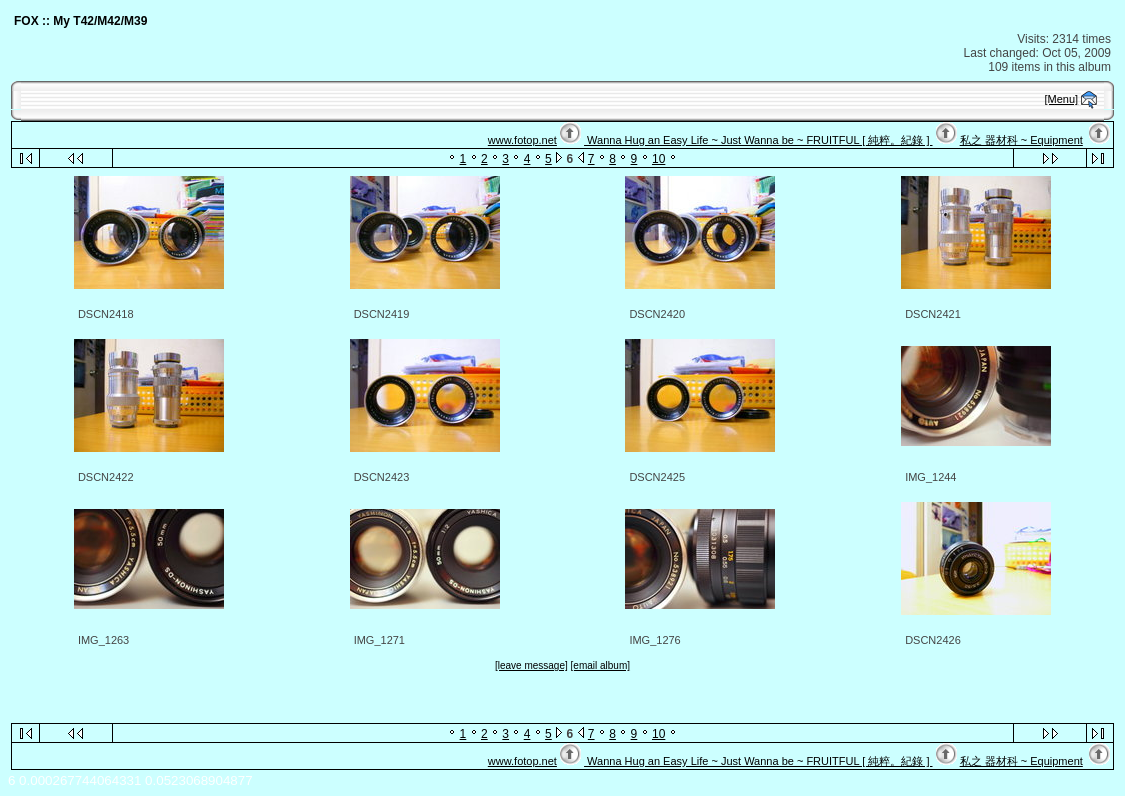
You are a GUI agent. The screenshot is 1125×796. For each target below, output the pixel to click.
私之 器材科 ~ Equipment (1021, 140)
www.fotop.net (522, 140)
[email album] (600, 665)
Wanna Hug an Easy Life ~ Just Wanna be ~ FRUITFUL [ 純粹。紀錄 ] (758, 140)
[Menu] (1062, 99)
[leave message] (531, 665)
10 (658, 159)
